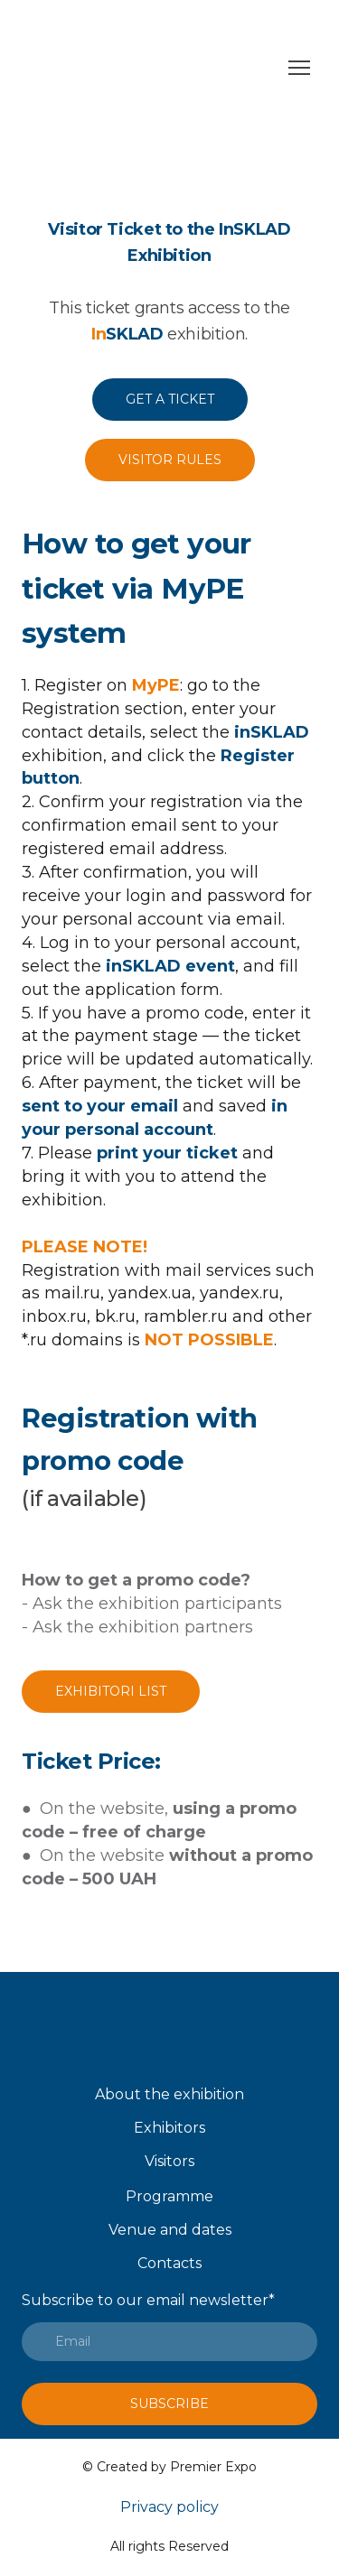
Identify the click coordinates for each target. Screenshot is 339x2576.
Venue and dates (169, 2229)
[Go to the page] (151, 67)
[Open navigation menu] (299, 68)
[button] (170, 399)
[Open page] (169, 2029)
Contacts (169, 2263)
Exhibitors (169, 2127)
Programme (169, 2196)
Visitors (169, 2161)
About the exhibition (169, 2094)
